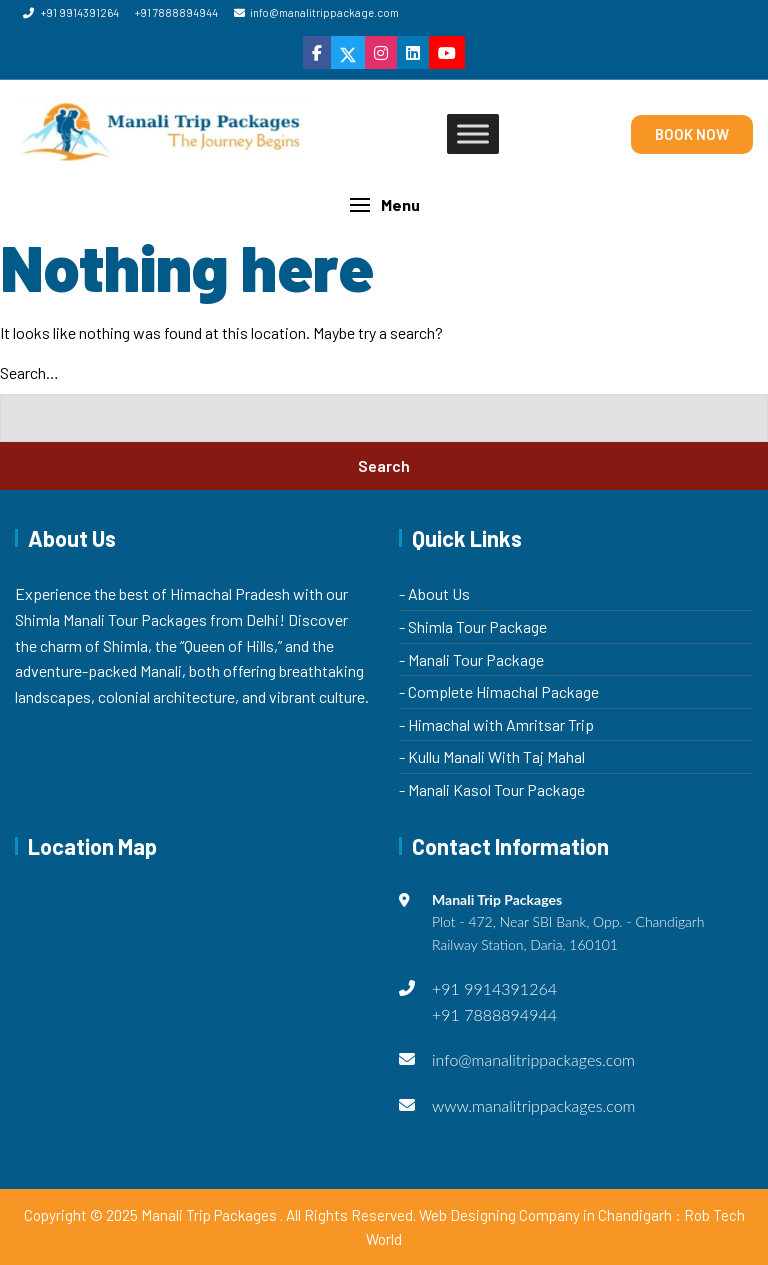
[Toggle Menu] (473, 134)
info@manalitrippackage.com (316, 12)
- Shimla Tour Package (473, 626)
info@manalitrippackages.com (533, 1059)
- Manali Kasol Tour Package (492, 789)
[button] (384, 205)
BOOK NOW (692, 134)
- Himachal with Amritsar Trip (496, 724)
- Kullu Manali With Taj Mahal (492, 756)
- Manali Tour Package (471, 659)
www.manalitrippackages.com (534, 1105)
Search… (29, 372)
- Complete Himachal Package (499, 691)
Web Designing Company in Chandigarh (545, 1215)
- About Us (434, 593)
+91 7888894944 (176, 12)
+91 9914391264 (71, 12)
